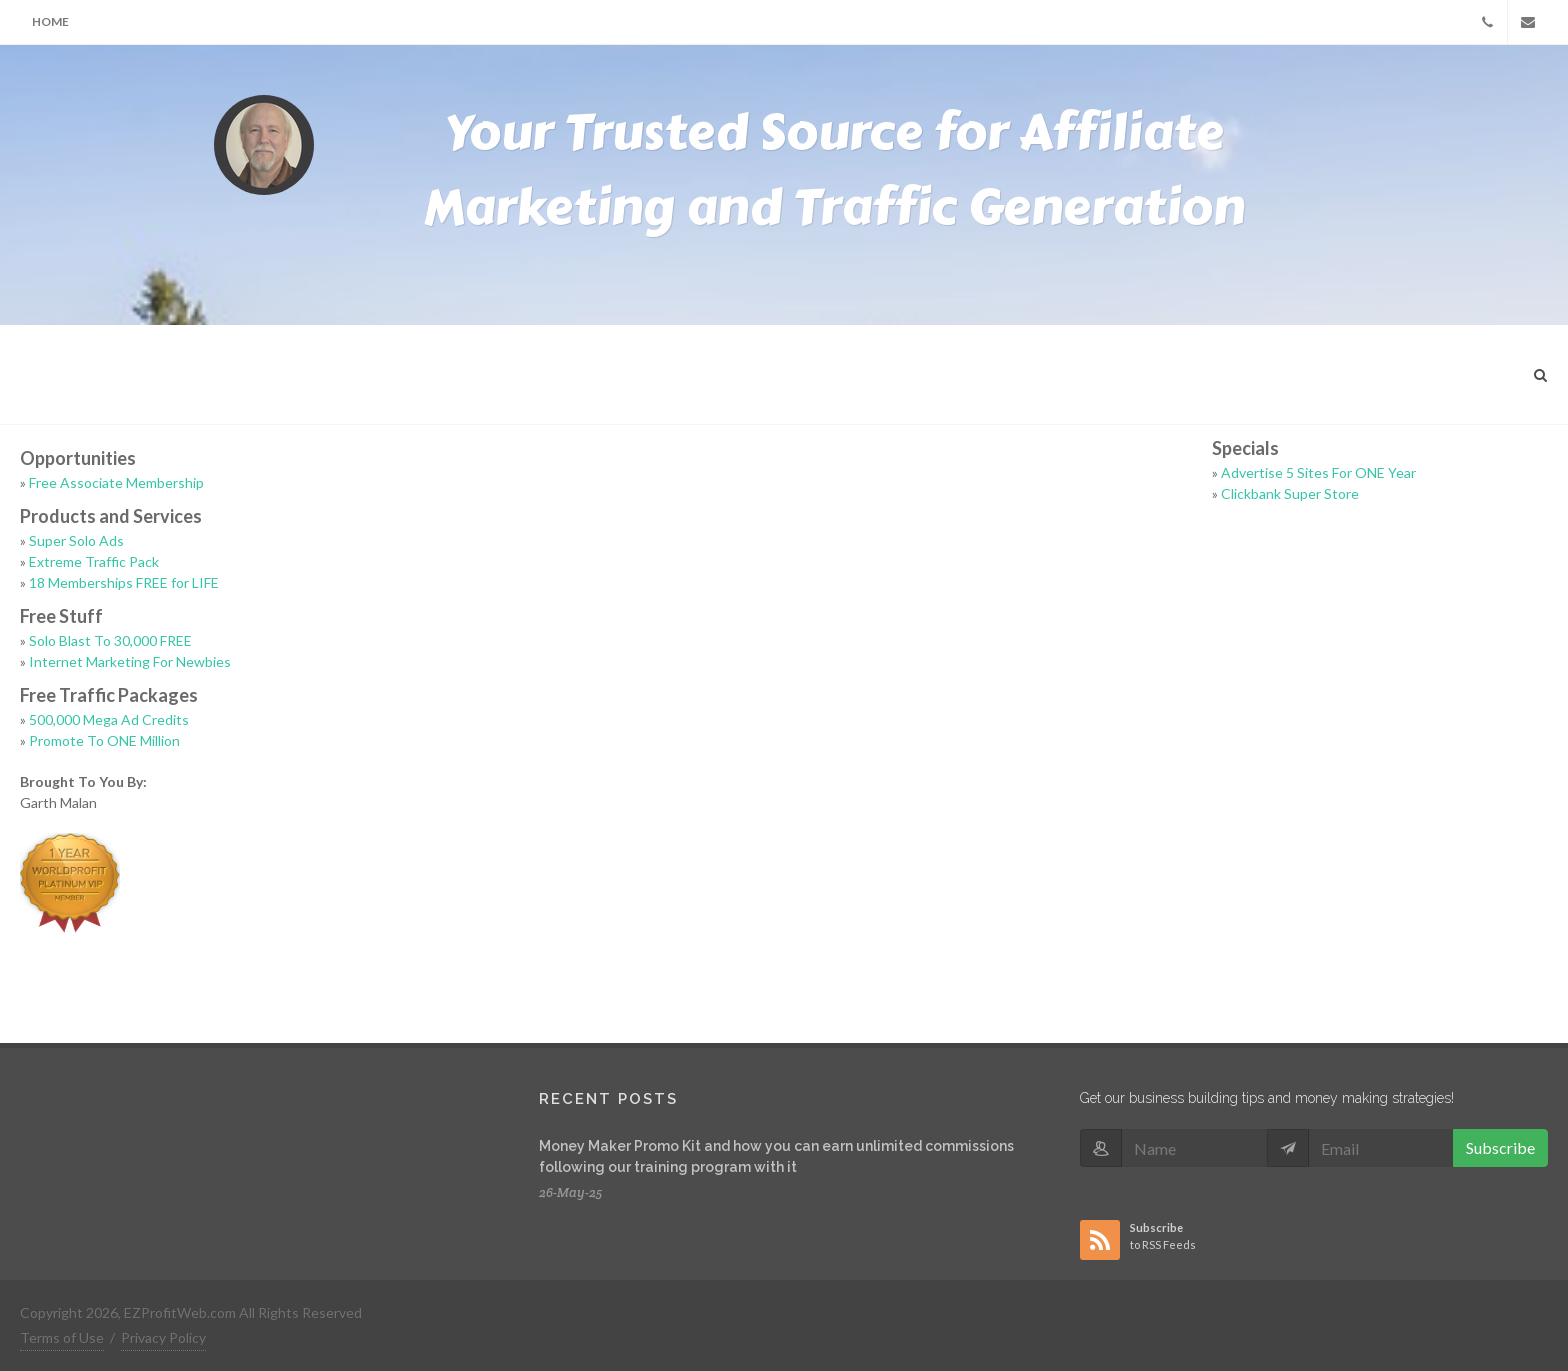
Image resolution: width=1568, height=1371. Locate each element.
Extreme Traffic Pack (94, 561)
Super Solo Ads (76, 540)
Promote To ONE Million (104, 740)
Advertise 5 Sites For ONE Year (1318, 472)
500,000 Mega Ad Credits (109, 719)
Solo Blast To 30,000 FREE (110, 640)
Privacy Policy (163, 1337)
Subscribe (1500, 1147)
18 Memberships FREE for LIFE (124, 582)
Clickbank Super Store (1290, 493)
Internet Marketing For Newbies (130, 661)
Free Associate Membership (116, 482)
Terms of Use (62, 1337)
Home (50, 21)
